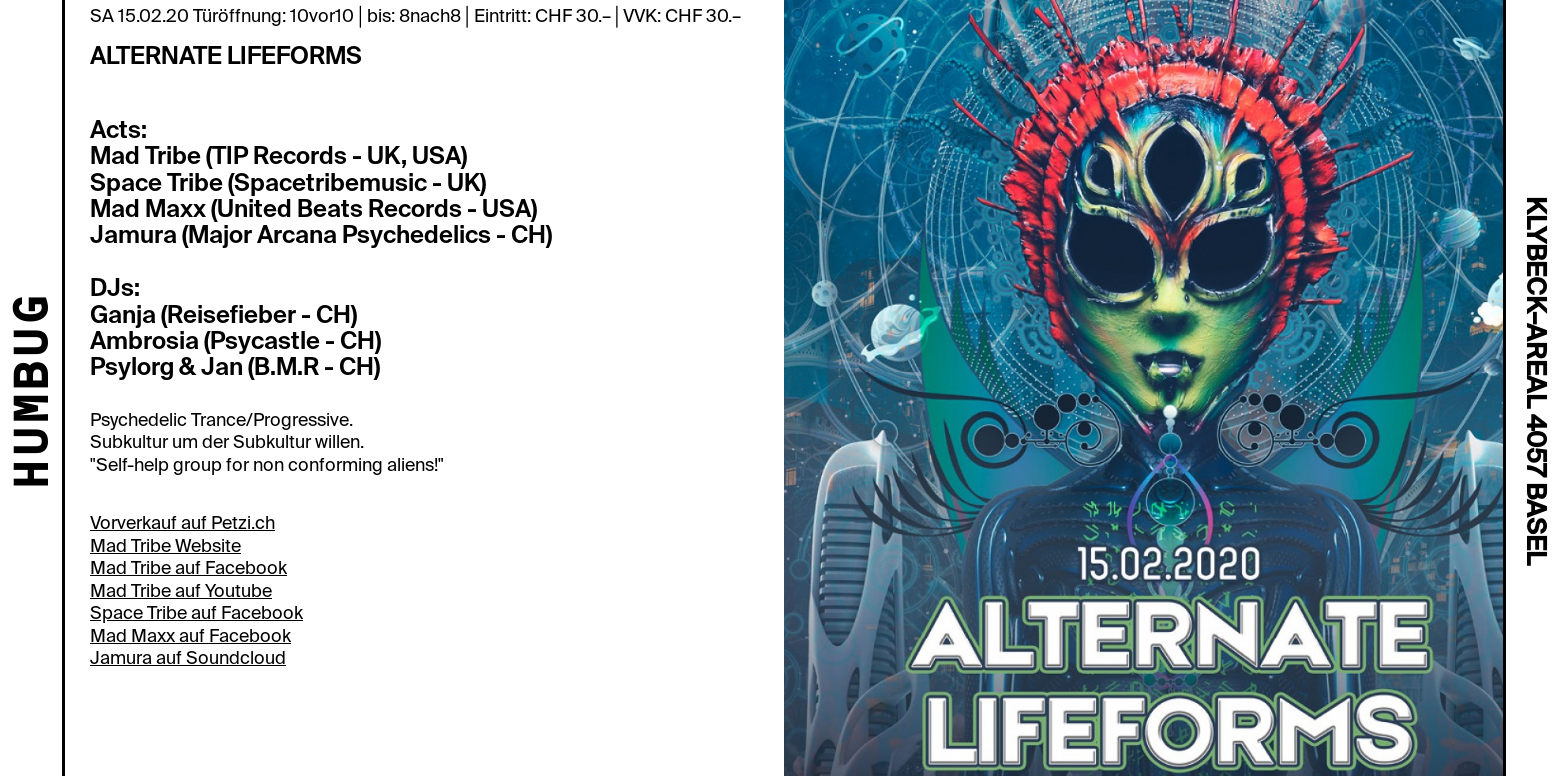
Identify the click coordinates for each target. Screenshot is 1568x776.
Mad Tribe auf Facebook (188, 568)
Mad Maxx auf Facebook (190, 636)
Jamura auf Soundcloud (188, 658)
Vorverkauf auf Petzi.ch (182, 523)
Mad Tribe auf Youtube (181, 591)
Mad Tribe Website (165, 546)
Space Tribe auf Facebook (196, 613)
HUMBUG (35, 393)
